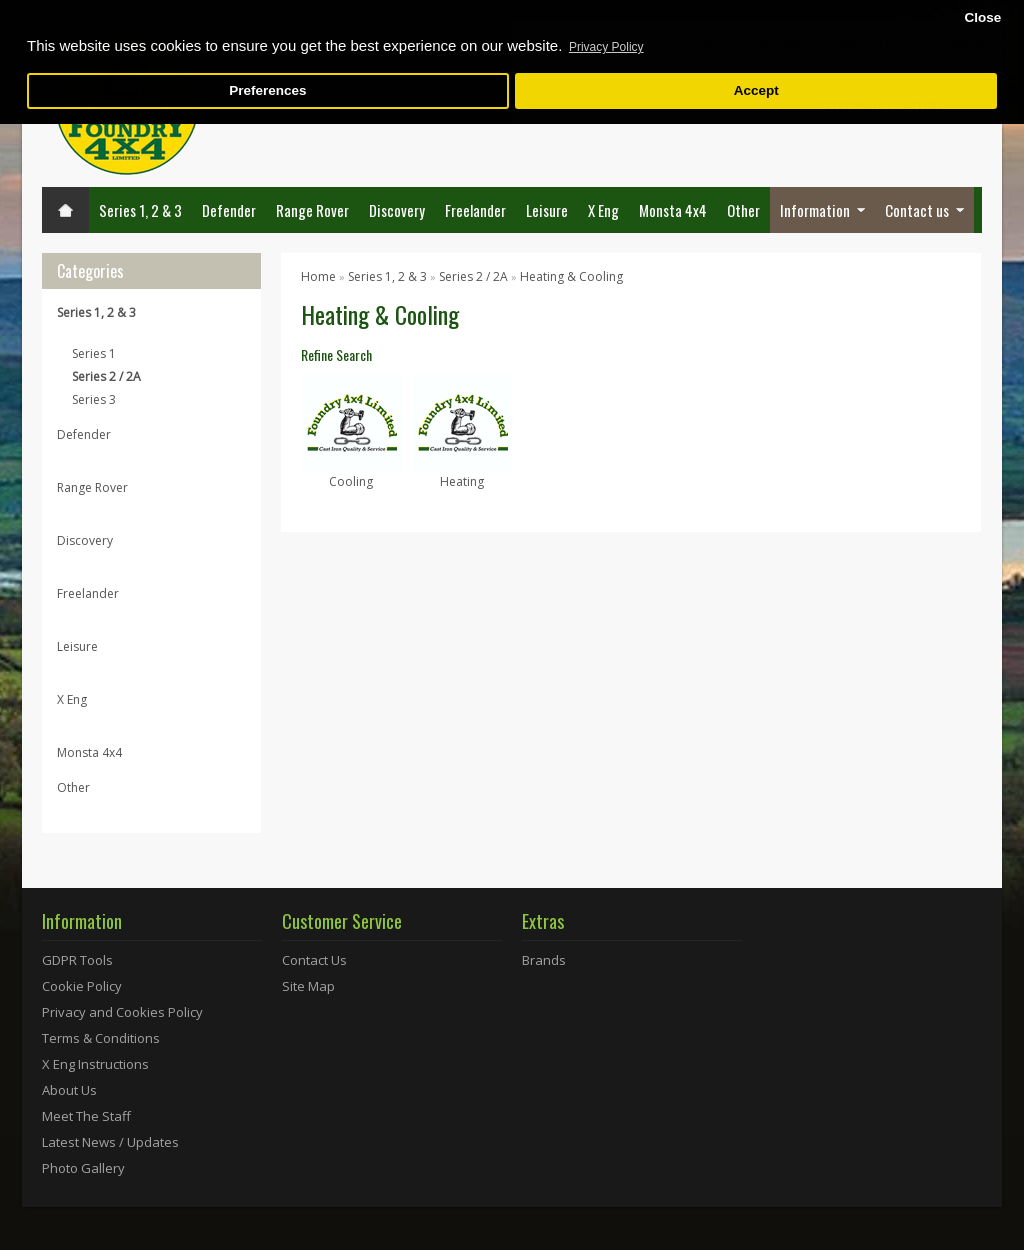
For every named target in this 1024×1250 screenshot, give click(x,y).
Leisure (547, 210)
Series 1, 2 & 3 (140, 210)
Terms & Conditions (101, 1038)
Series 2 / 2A (106, 376)
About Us (69, 1090)
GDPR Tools (77, 960)
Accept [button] (756, 90)
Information (815, 210)
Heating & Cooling (571, 276)
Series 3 (94, 399)
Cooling (351, 481)
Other (743, 210)
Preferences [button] (267, 90)
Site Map (308, 986)
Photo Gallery (83, 1168)
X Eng (603, 210)
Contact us (917, 210)
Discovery (397, 210)
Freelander (475, 210)
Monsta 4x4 (673, 210)
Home (318, 276)
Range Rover (312, 210)
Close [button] (982, 17)
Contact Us (314, 960)
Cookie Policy (82, 986)
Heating (462, 481)
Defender (229, 210)
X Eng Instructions (95, 1064)
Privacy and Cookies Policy (122, 1012)
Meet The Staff (86, 1116)
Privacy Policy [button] (606, 47)
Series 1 (94, 353)
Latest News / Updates (110, 1142)
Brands (544, 960)
